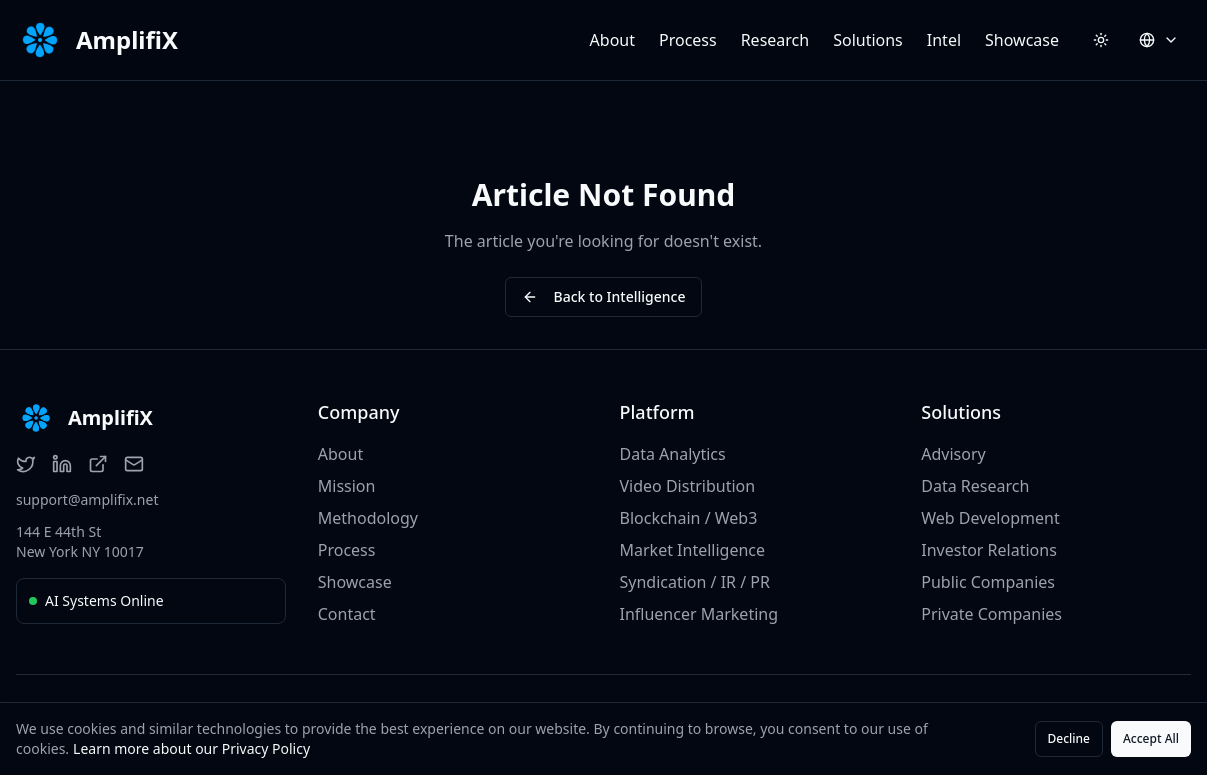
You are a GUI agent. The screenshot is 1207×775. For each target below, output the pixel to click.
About (612, 40)
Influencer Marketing (699, 614)
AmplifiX (127, 40)
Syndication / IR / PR (695, 582)
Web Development (990, 518)
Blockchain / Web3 (689, 518)
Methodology (368, 518)
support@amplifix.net (87, 499)
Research (775, 40)
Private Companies (991, 614)
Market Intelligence (693, 550)
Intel (944, 40)
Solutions (868, 40)
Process (688, 40)
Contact (347, 614)
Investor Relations (989, 550)
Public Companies (988, 582)
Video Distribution (688, 486)
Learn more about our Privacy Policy (191, 748)
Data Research (975, 486)
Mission (347, 486)
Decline (1069, 738)
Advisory (953, 454)
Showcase (1022, 40)
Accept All (1151, 738)
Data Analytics (673, 454)
